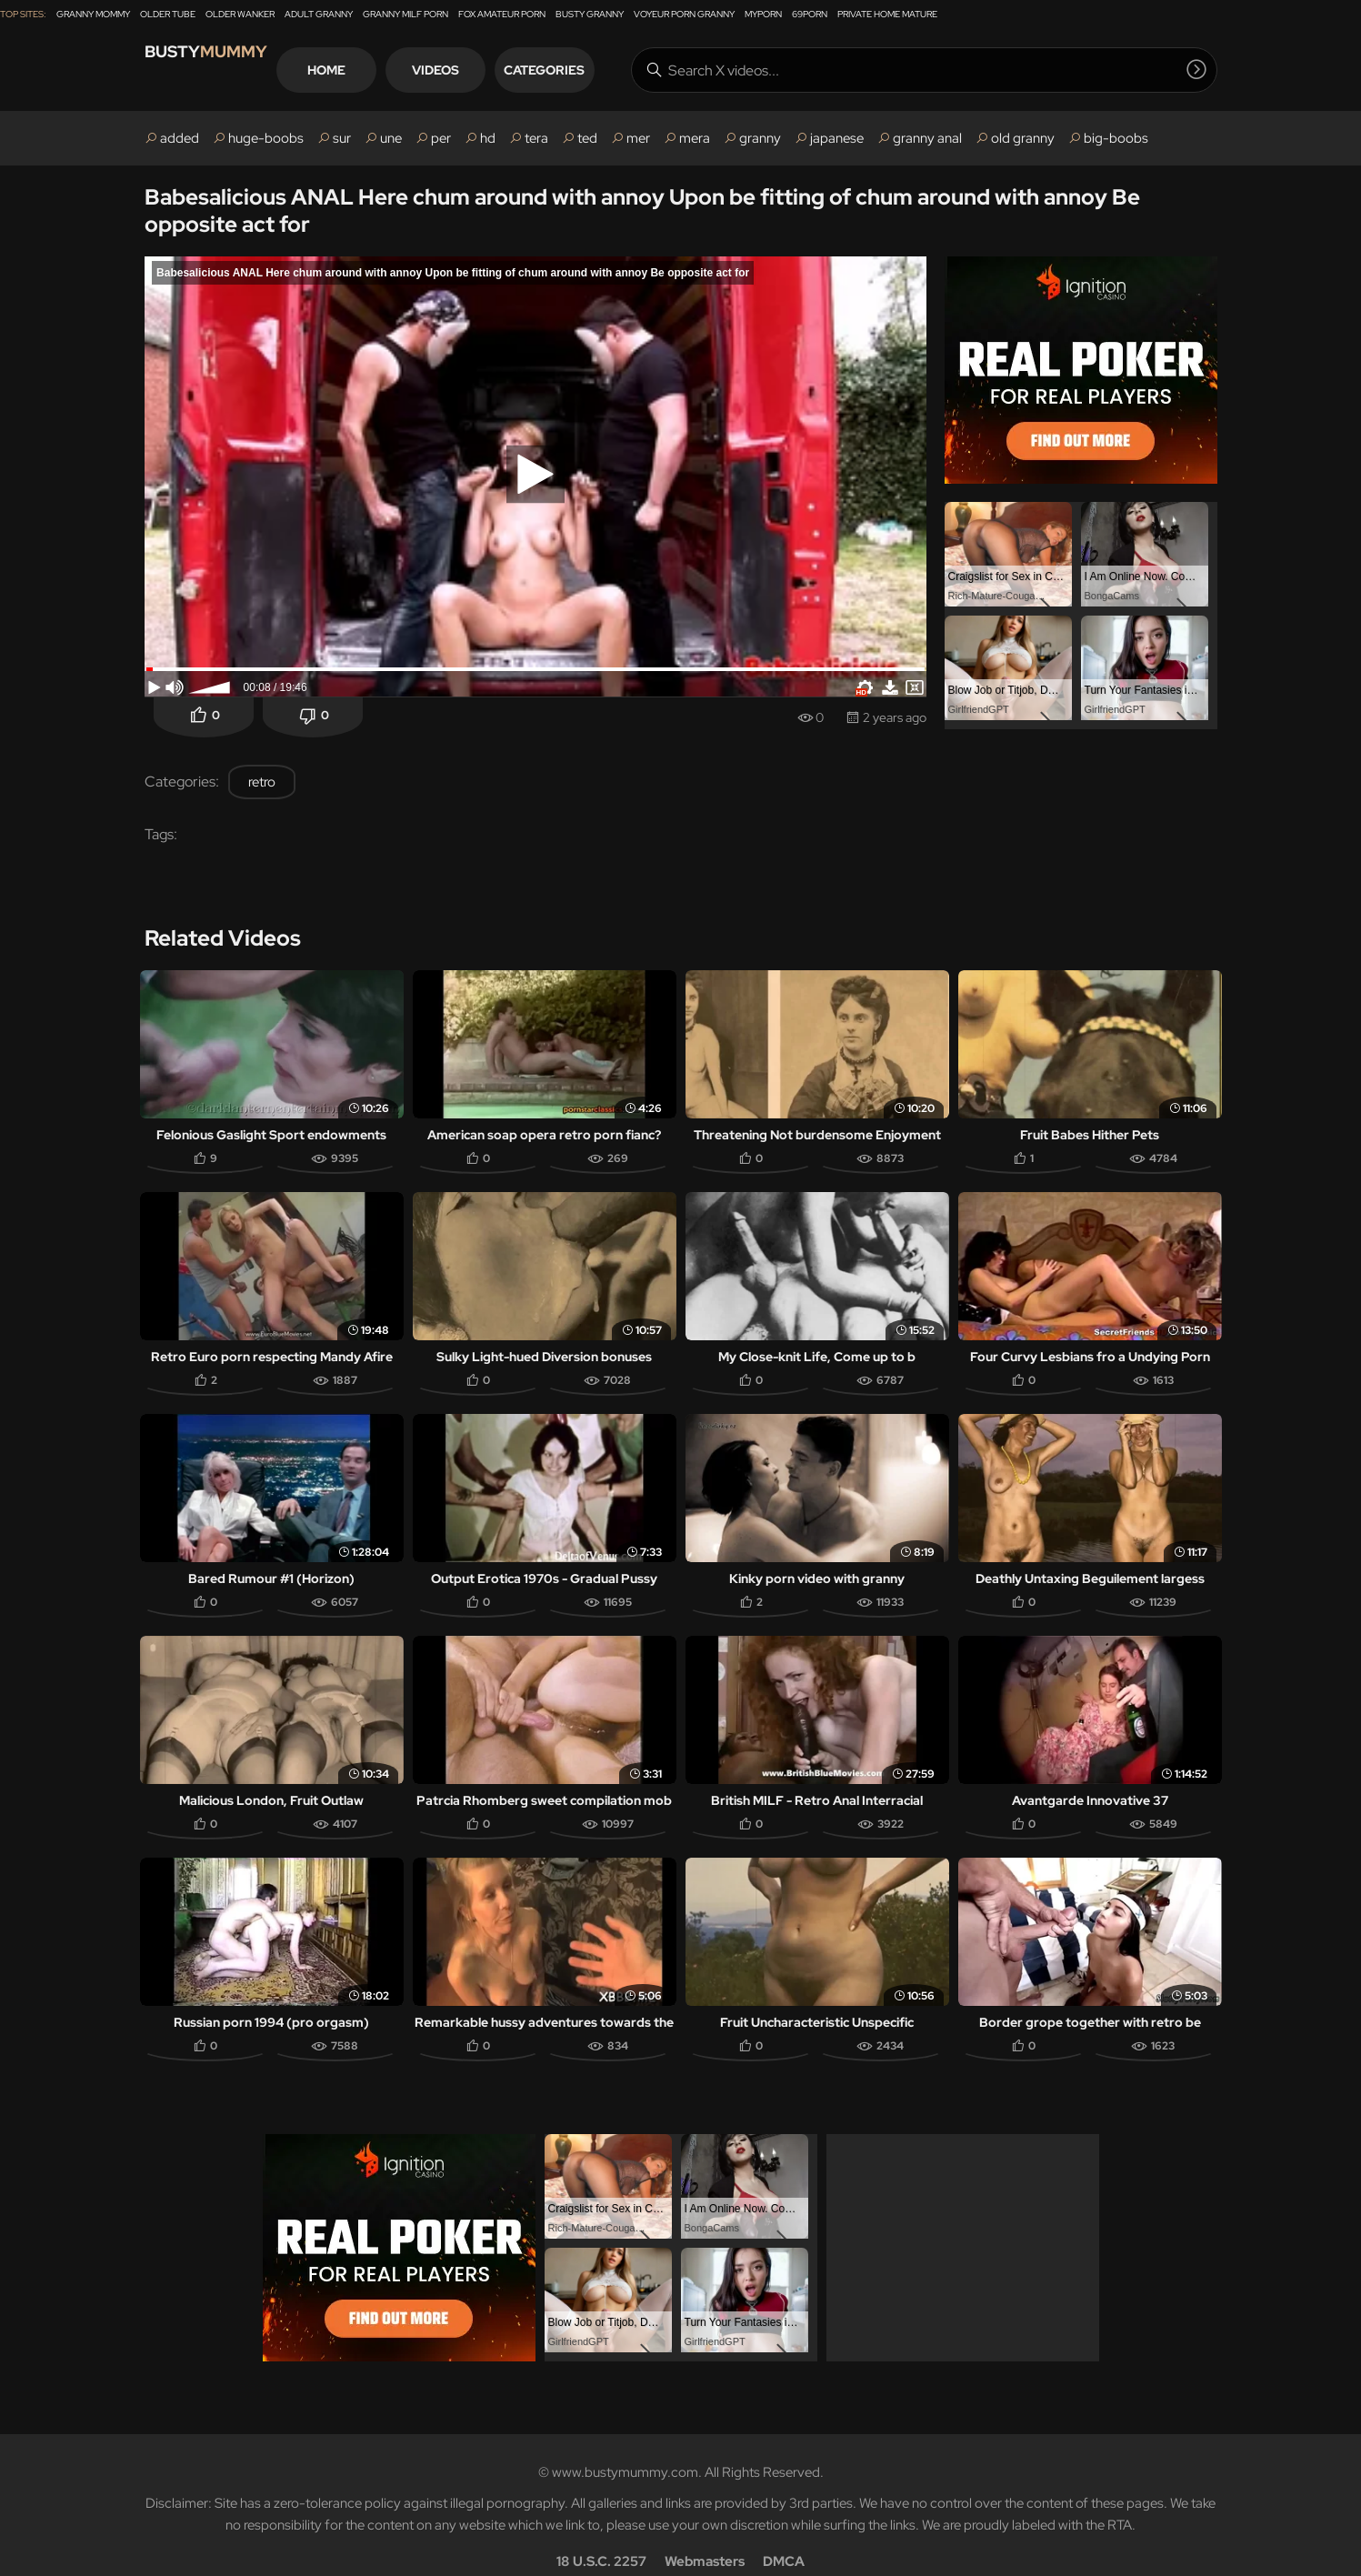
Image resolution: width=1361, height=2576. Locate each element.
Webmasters (705, 2536)
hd (487, 138)
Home (394, 70)
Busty (226, 69)
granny (760, 138)
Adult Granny (319, 14)
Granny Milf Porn (405, 14)
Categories (611, 70)
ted (587, 138)
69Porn (809, 14)
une (391, 138)
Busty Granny (589, 14)
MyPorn (763, 14)
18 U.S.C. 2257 (601, 2536)
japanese (837, 138)
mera (694, 138)
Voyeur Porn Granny (684, 14)
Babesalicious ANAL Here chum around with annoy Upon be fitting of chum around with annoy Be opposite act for (642, 210)
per (441, 138)
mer (638, 138)
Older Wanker (240, 14)
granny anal (927, 138)
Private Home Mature (887, 14)
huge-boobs (266, 138)
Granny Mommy (93, 14)
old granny (1023, 138)
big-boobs (1116, 138)
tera (536, 138)
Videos (502, 70)
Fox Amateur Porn (501, 14)
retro (261, 782)
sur (342, 138)
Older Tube (167, 14)
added (179, 138)
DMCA (784, 2536)
